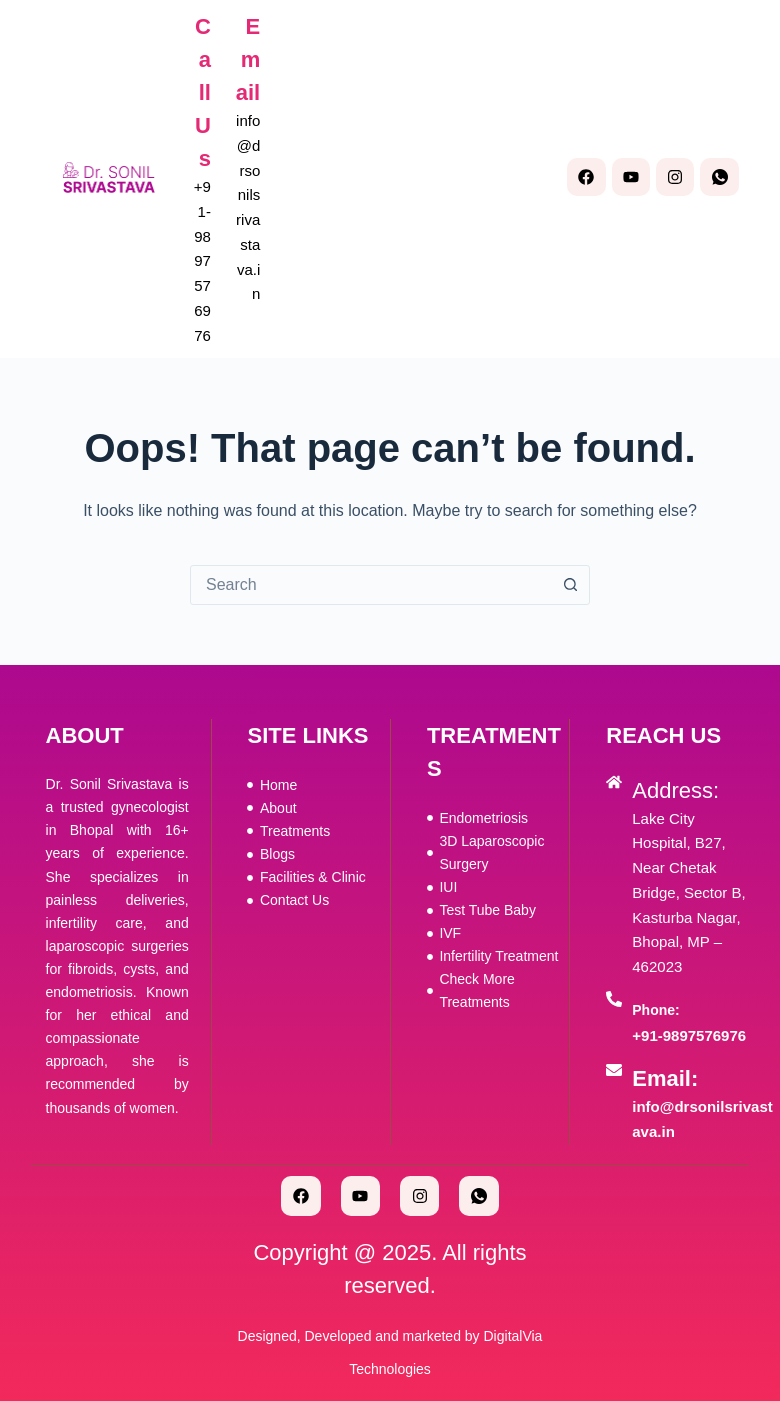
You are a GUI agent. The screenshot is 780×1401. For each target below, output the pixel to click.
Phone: (655, 1010)
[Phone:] (614, 999)
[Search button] (570, 585)
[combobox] (371, 585)
